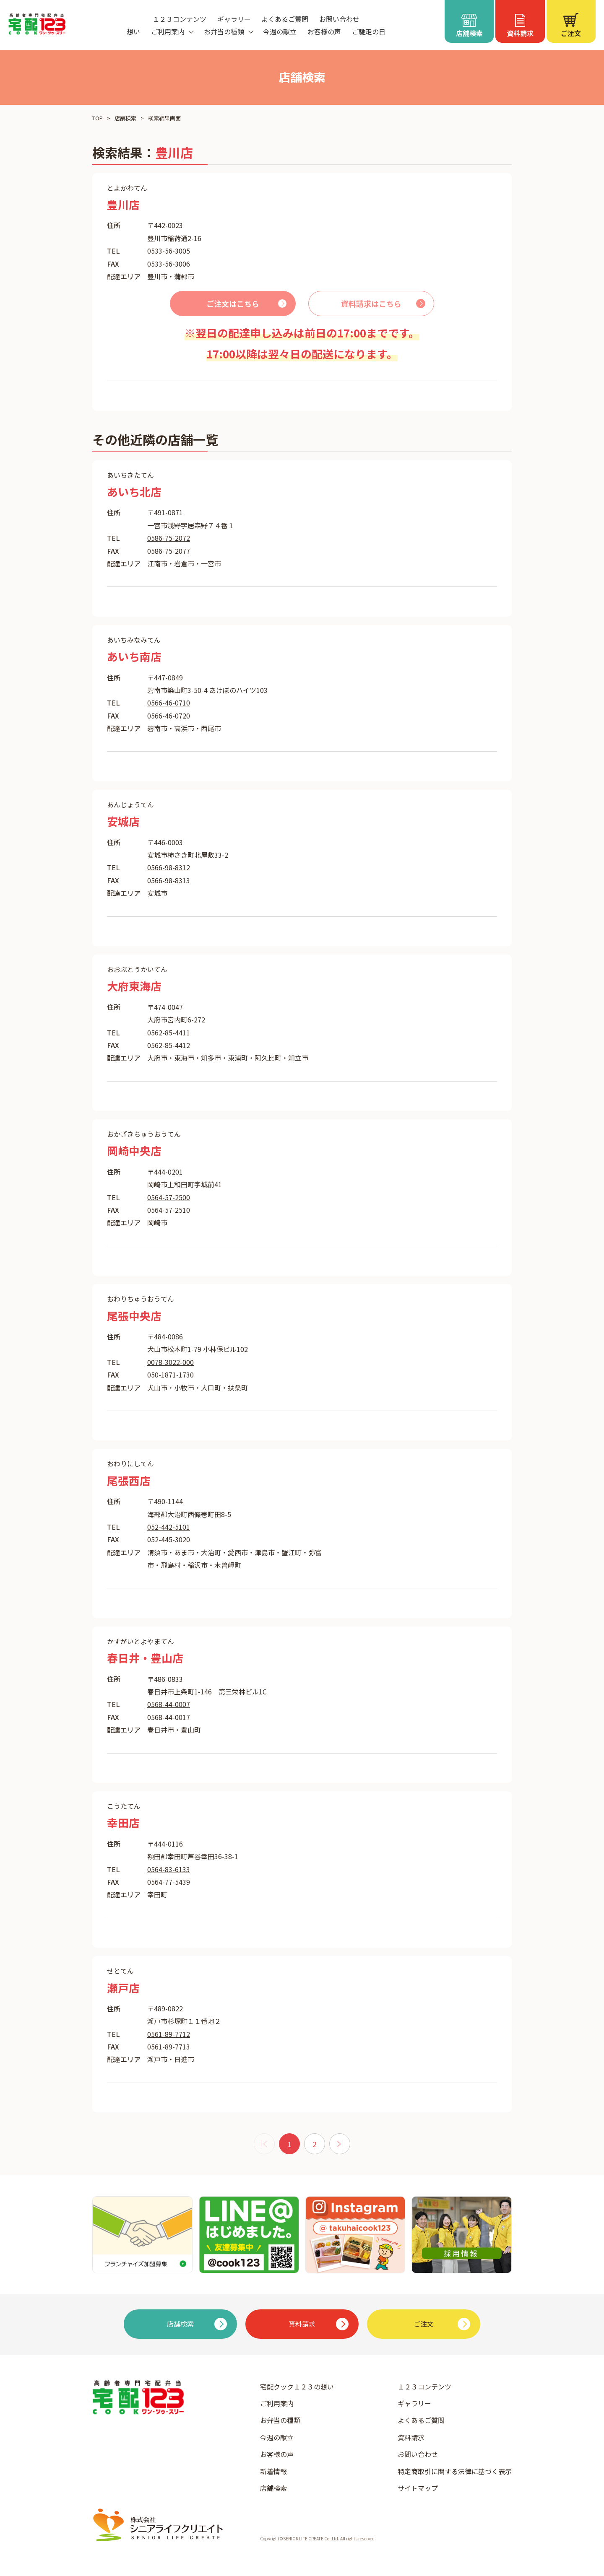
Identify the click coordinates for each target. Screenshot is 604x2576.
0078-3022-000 (170, 1362)
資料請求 (411, 2437)
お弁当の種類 (280, 2420)
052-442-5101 (168, 1527)
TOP (97, 118)
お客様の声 (324, 31)
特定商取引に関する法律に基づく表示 (455, 2471)
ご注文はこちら (232, 303)
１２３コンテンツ (179, 19)
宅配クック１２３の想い (297, 2386)
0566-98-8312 (168, 867)
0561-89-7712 (168, 2034)
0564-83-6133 (168, 1869)
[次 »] (339, 2143)
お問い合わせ (339, 19)
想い (133, 31)
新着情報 (273, 2471)
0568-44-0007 (168, 1704)
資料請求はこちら (371, 303)
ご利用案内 (277, 2403)
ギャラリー (234, 19)
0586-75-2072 (168, 538)
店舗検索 (125, 118)
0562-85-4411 (168, 1032)
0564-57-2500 (168, 1197)
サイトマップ (418, 2488)
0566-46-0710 (168, 703)
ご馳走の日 (368, 31)
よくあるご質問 (284, 19)
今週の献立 (280, 31)
